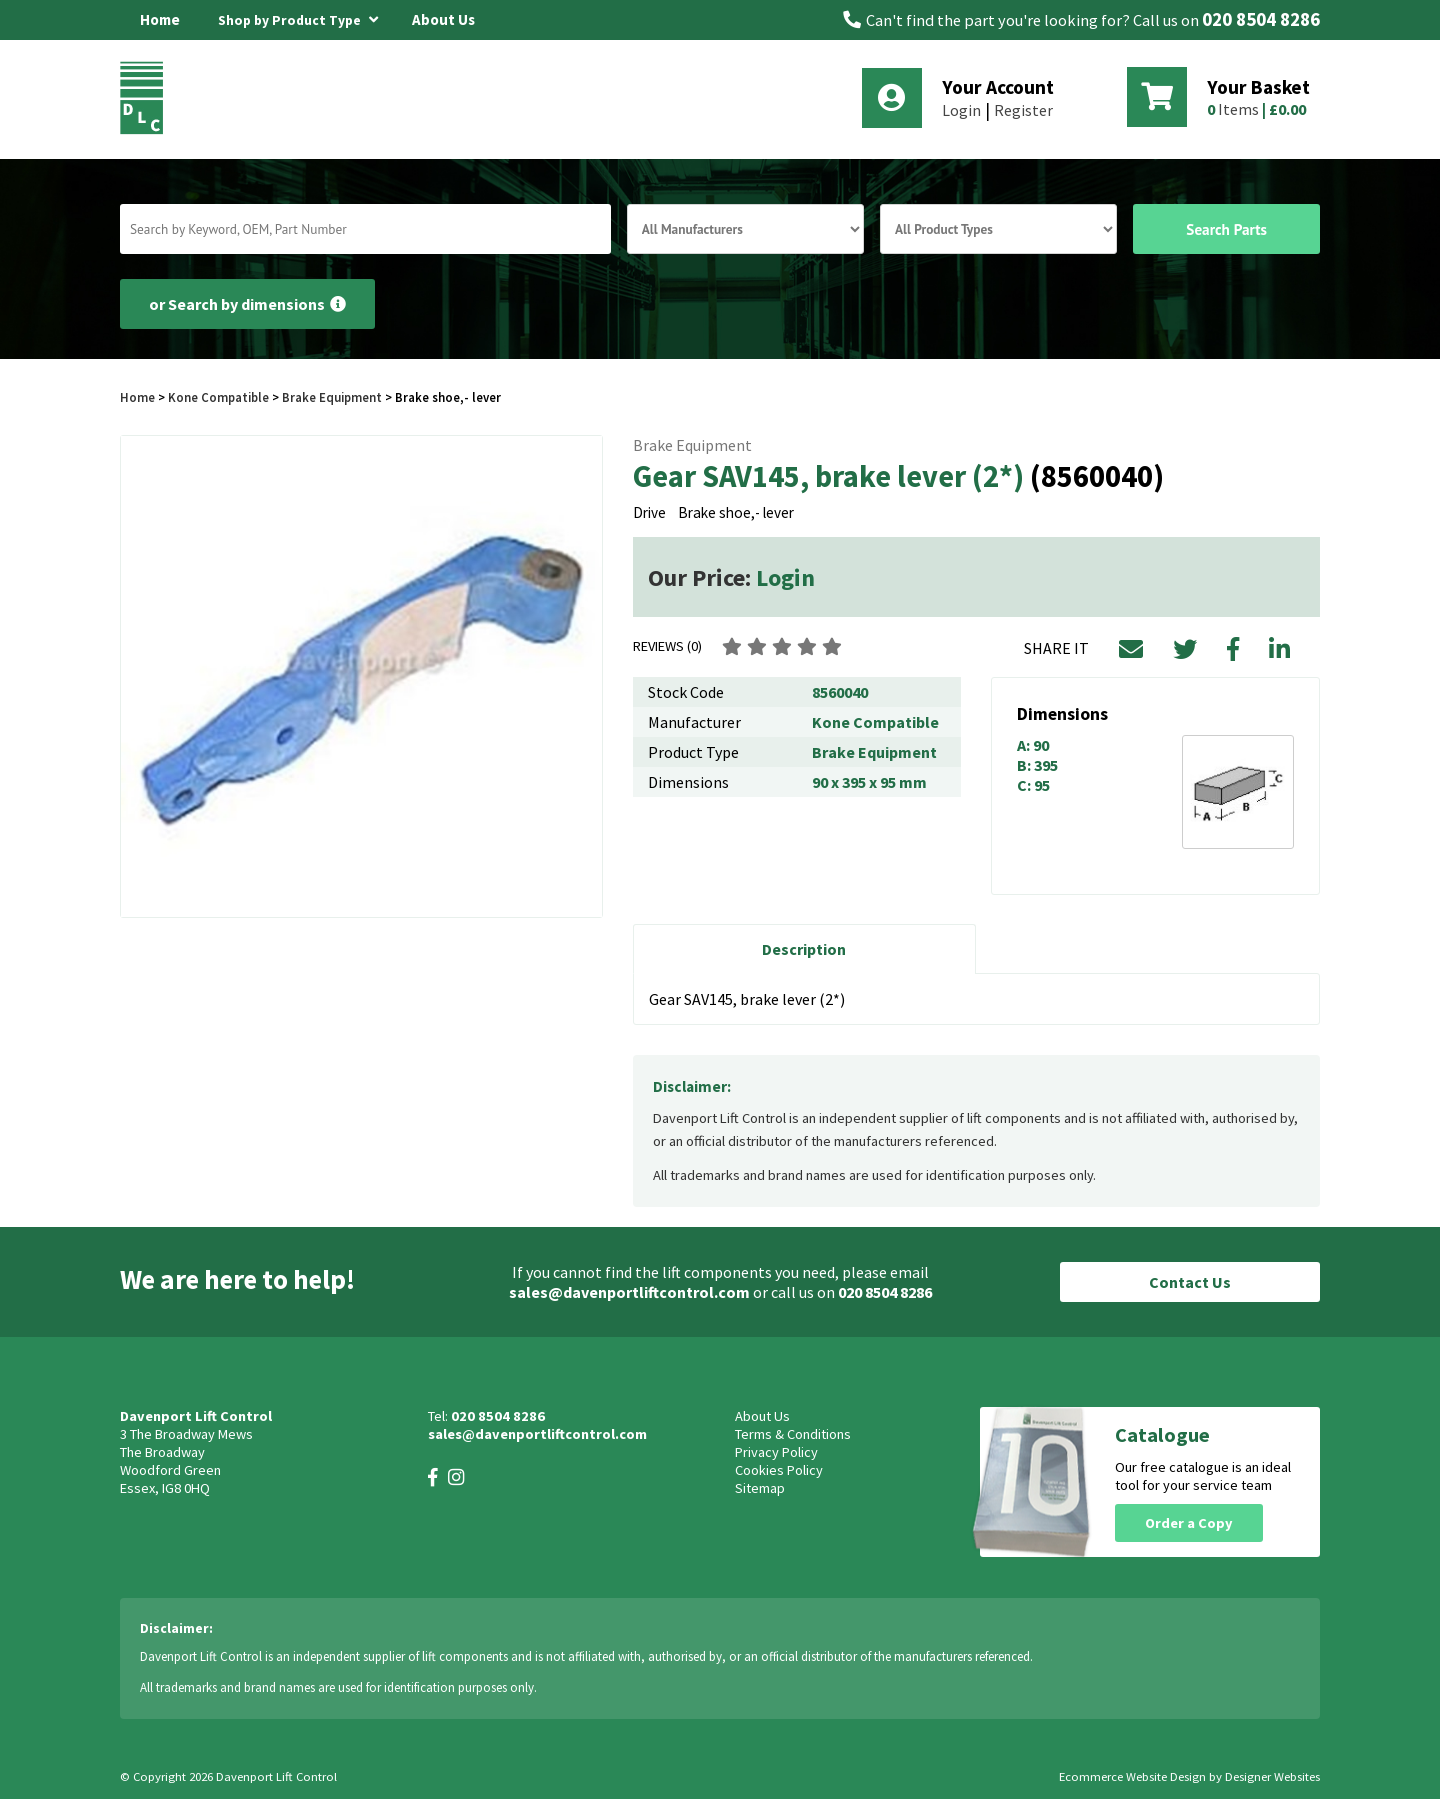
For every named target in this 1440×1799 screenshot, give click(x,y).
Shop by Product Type (298, 17)
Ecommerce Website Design (1132, 1776)
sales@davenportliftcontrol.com (629, 1292)
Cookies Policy (779, 1470)
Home (160, 19)
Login (961, 110)
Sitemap (760, 1488)
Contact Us (1190, 1282)
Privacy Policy (776, 1452)
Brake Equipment (332, 397)
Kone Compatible (218, 397)
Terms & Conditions (793, 1434)
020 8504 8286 (1261, 19)
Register (1023, 110)
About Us (443, 19)
